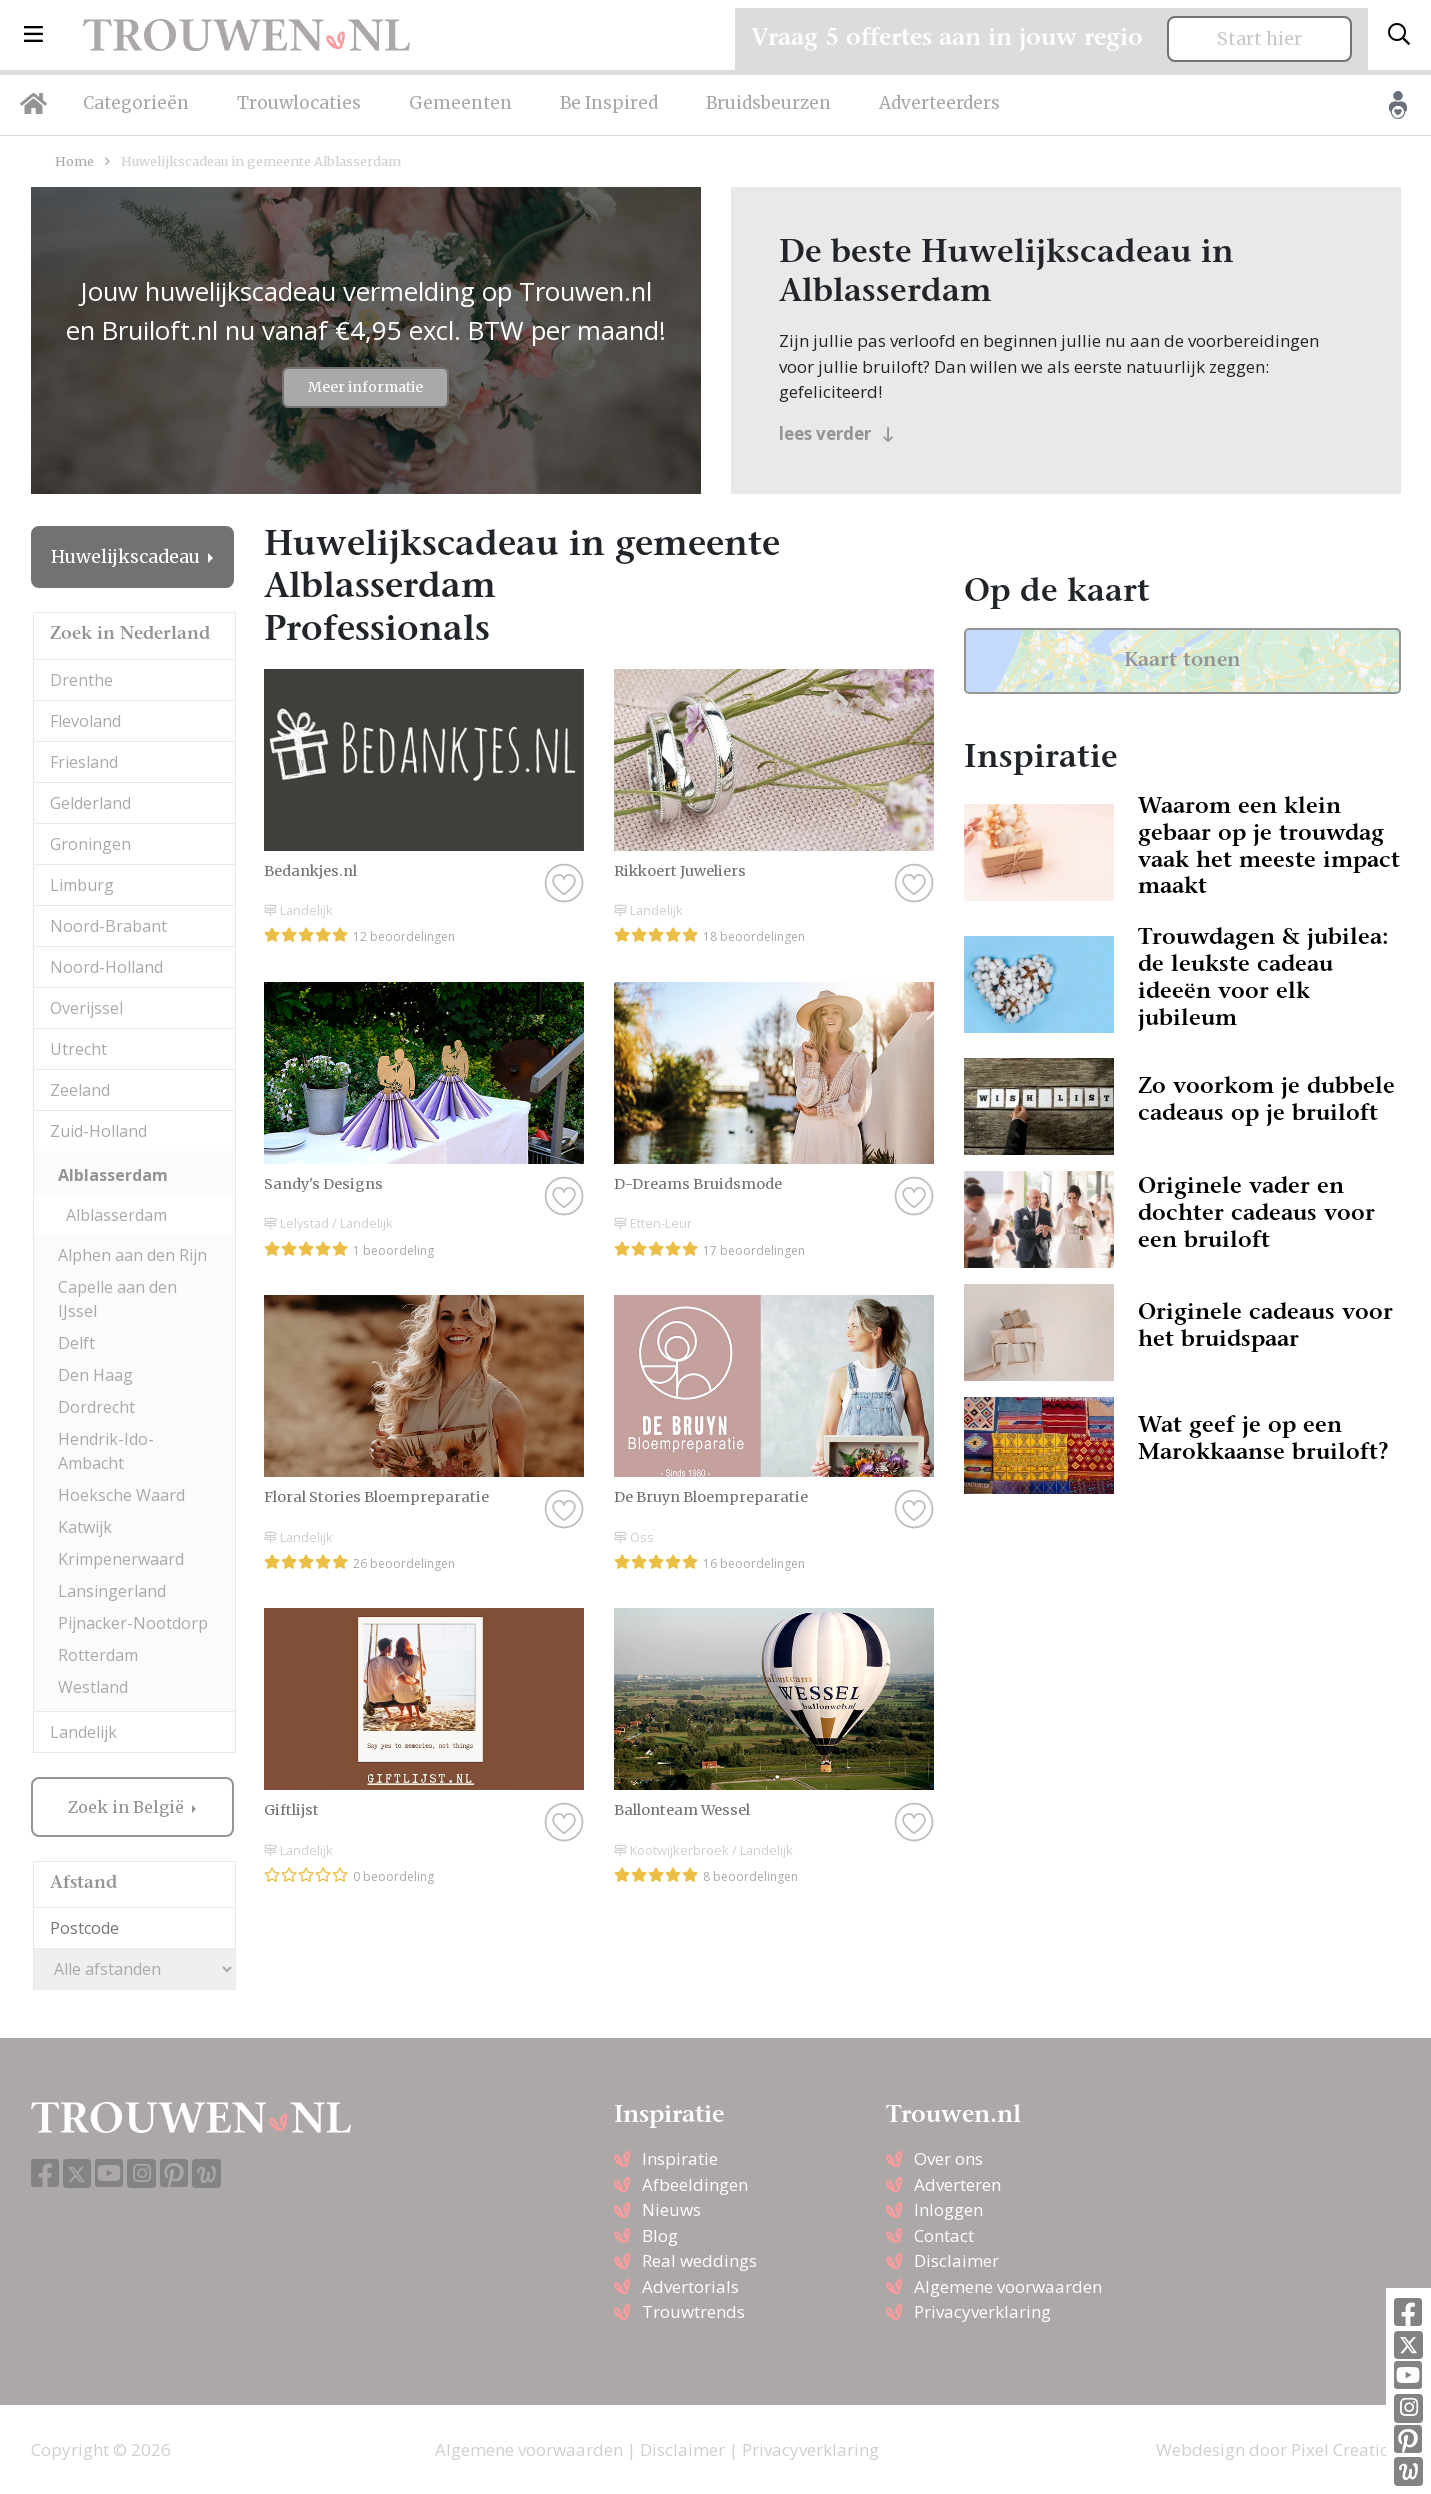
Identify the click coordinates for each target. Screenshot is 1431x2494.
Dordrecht (96, 1407)
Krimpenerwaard (121, 1559)
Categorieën (136, 103)
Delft (76, 1343)
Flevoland (85, 721)
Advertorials (690, 2286)
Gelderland (90, 803)
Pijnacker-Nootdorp (133, 1623)
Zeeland (80, 1090)
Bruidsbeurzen (768, 103)
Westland (93, 1687)
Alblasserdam (113, 1175)
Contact (944, 2235)
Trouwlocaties (299, 103)
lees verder (836, 433)
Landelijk (83, 1732)
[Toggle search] (1399, 35)
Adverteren (957, 2184)
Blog (660, 2235)
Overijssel (86, 1008)
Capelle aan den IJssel (117, 1299)
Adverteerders (939, 103)
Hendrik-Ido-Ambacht (106, 1451)
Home (74, 161)
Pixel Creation (1345, 2449)
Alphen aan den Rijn (132, 1255)
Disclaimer (956, 2260)
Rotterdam (98, 1655)
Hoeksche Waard (121, 1495)
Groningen (90, 844)
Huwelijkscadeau (127, 557)
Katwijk (85, 1527)
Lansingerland (112, 1591)
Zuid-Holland (98, 1131)
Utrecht (78, 1049)
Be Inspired (609, 103)
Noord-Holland (106, 967)
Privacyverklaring (982, 2311)
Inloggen (948, 2209)
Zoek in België (128, 1807)
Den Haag (95, 1375)
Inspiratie (680, 2158)
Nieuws (671, 2209)
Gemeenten (460, 103)
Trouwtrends (693, 2311)
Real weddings (699, 2260)
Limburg (82, 885)
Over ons (948, 2158)
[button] (33, 35)
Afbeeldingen (695, 2184)
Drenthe (81, 680)
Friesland (84, 762)
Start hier (1259, 39)
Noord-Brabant (108, 926)
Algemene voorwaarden (1008, 2286)
